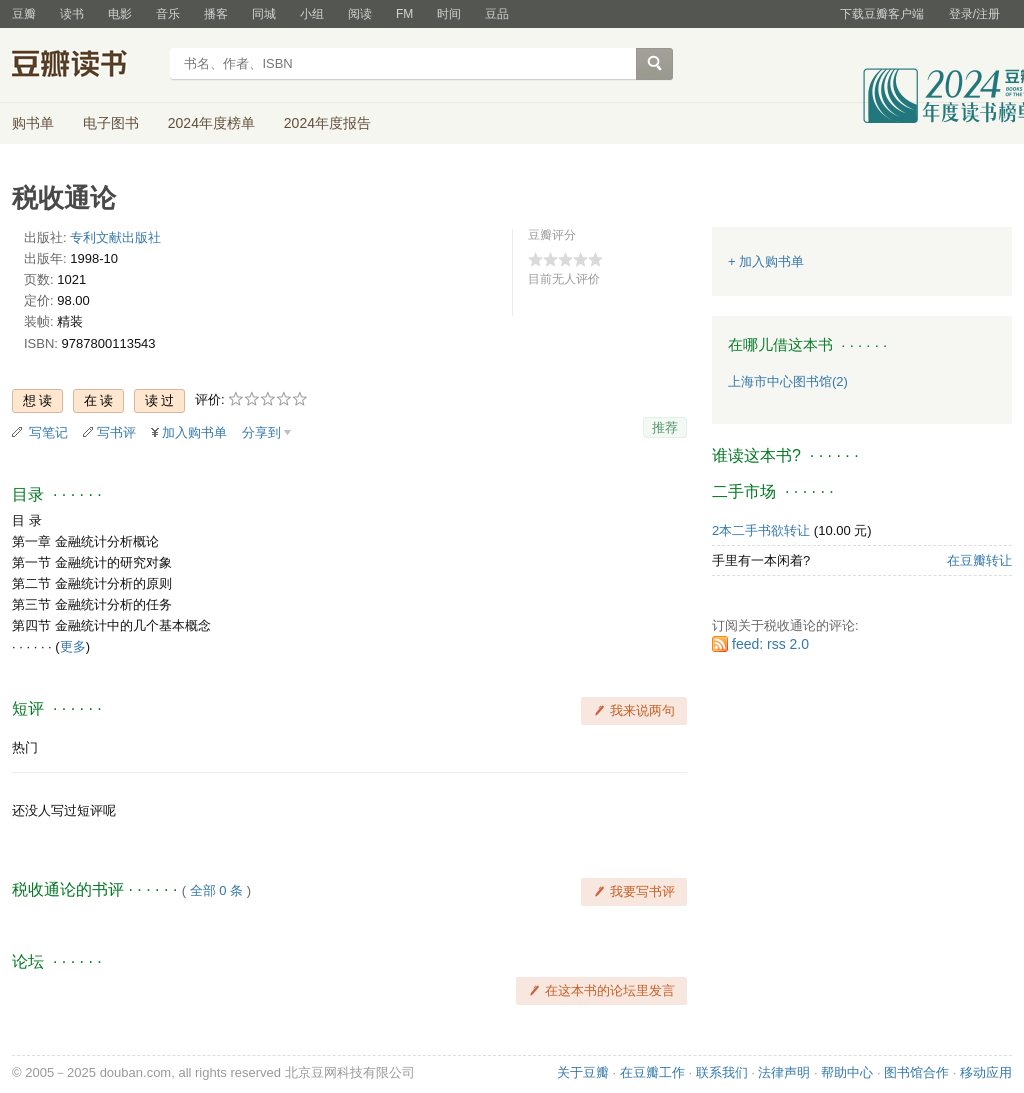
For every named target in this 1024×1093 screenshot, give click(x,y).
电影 (120, 14)
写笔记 (48, 432)
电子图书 (111, 123)
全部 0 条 (216, 890)
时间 (449, 14)
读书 (72, 14)
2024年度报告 (327, 123)
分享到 (261, 432)
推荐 (665, 427)
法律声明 (784, 1072)
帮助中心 (847, 1072)
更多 (73, 646)
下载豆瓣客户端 (882, 14)
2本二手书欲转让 (761, 530)
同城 (264, 14)
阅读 (360, 14)
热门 (25, 747)
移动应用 (986, 1072)
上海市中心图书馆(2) (788, 381)
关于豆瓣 (583, 1072)
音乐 (168, 14)
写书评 (116, 432)
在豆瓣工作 (652, 1072)
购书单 (33, 123)
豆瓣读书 (84, 66)
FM (404, 14)
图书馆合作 (916, 1072)
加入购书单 (194, 432)
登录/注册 (974, 14)
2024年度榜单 (211, 123)
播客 (216, 14)
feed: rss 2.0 (770, 644)
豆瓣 (24, 14)
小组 (312, 14)
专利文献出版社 (115, 237)
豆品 (497, 14)
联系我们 (722, 1072)
